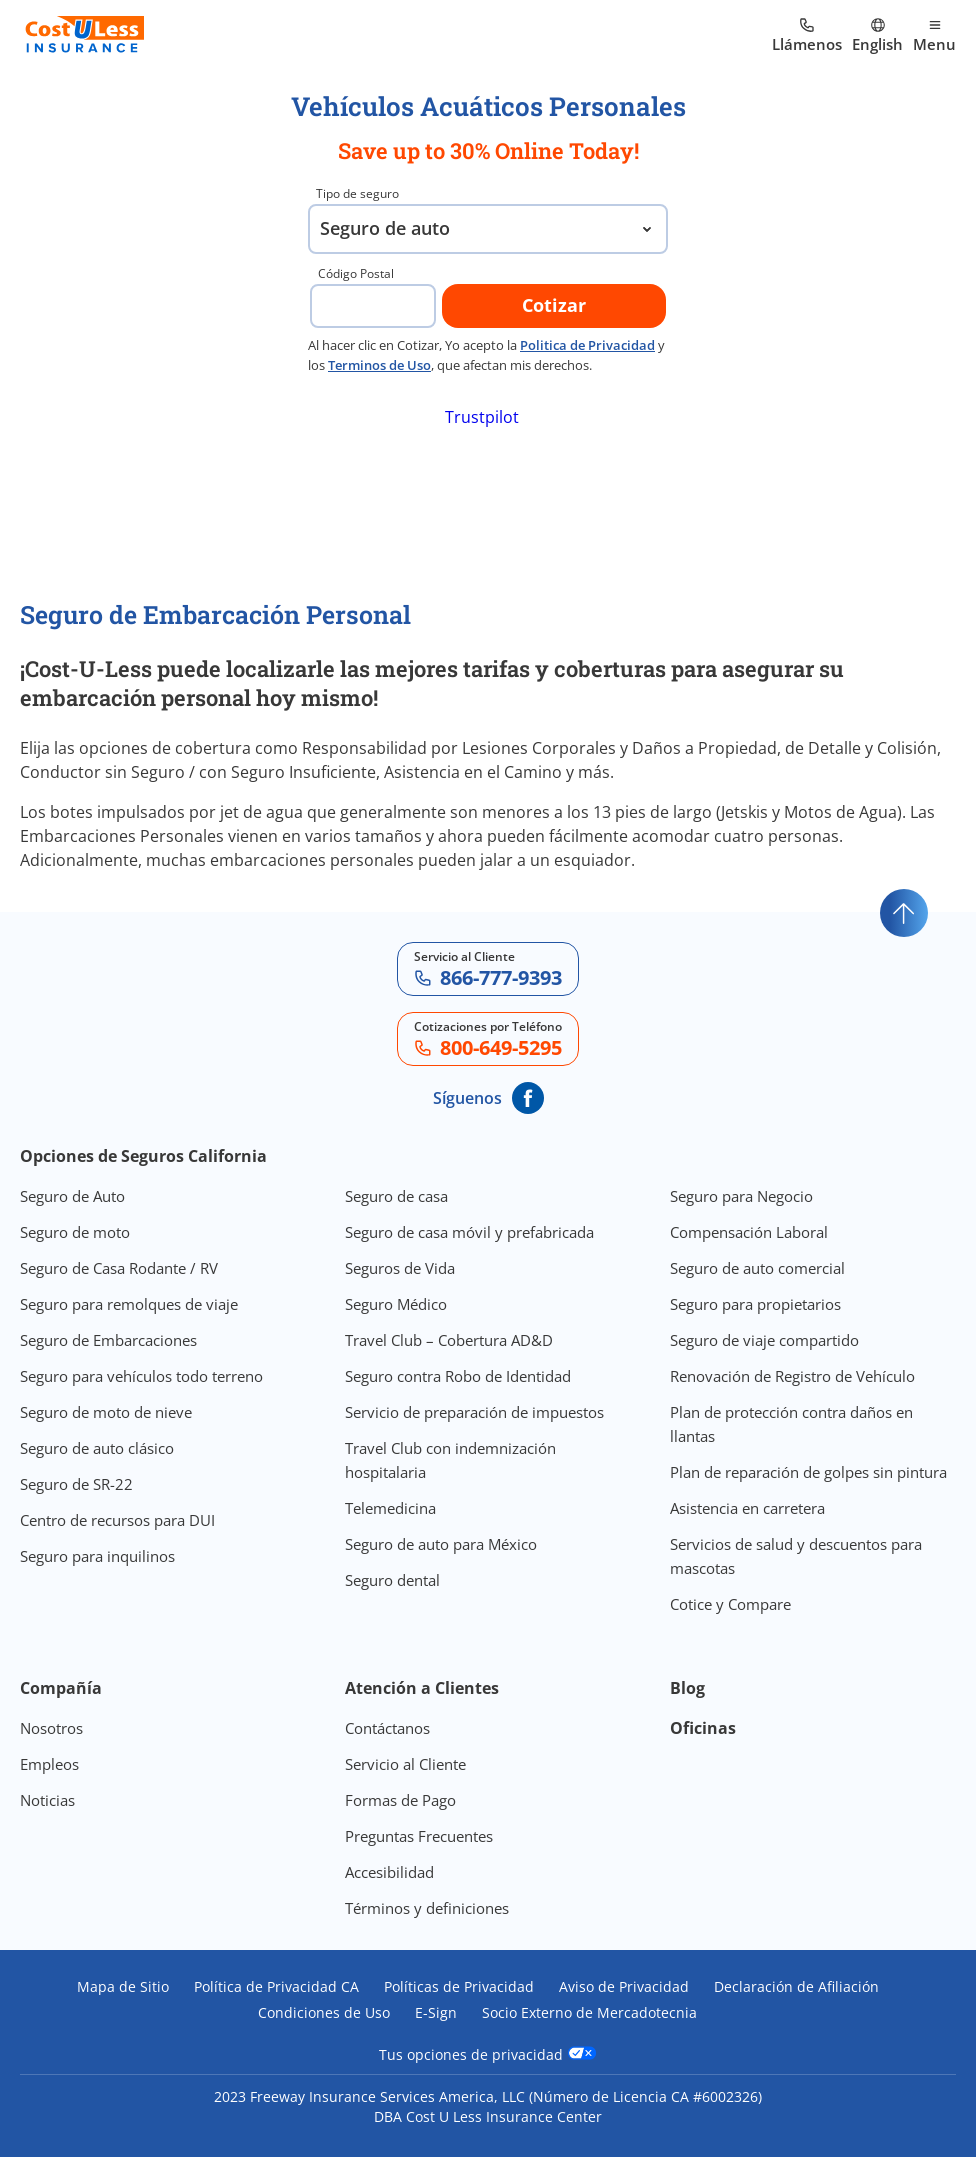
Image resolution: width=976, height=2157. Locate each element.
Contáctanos (387, 1728)
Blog (687, 1688)
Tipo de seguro (357, 193)
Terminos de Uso (379, 365)
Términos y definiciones (427, 1908)
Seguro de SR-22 (76, 1484)
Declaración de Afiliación (796, 1987)
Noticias (47, 1800)
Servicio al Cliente (405, 1764)
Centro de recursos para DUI (117, 1520)
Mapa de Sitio (123, 1987)
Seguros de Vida (400, 1268)
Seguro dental (392, 1580)
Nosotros (51, 1728)
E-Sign (436, 2013)
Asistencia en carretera (747, 1508)
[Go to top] (904, 913)
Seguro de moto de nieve (106, 1412)
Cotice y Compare (730, 1604)
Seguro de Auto (72, 1196)
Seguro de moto (75, 1232)
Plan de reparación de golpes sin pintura (808, 1472)
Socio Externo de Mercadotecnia (589, 2013)
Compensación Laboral (749, 1232)
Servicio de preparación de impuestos (474, 1412)
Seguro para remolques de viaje (129, 1304)
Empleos (49, 1764)
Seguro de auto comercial (757, 1268)
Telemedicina (390, 1508)
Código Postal (356, 273)
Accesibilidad (389, 1872)
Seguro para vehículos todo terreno (141, 1376)
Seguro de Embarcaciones (108, 1340)
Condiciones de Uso (324, 2013)
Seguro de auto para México (441, 1544)
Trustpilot (482, 417)
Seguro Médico (396, 1304)
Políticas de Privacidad (459, 1987)
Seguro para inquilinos (97, 1556)
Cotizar (554, 305)
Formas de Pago (400, 1800)
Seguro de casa (396, 1196)
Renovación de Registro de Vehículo (792, 1376)
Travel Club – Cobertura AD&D (449, 1340)
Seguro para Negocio (741, 1196)
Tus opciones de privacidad (488, 2054)
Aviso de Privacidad (624, 1987)
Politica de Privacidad (587, 345)
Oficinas (703, 1728)
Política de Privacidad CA (276, 1987)
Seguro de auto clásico (97, 1448)
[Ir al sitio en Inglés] (877, 36)
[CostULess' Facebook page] (528, 1098)
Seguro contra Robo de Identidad (458, 1376)
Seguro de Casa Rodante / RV (119, 1268)
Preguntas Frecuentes (419, 1836)
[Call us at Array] (807, 36)
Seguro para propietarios (755, 1304)
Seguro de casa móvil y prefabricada (469, 1232)
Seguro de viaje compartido (764, 1340)
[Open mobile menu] (934, 36)
